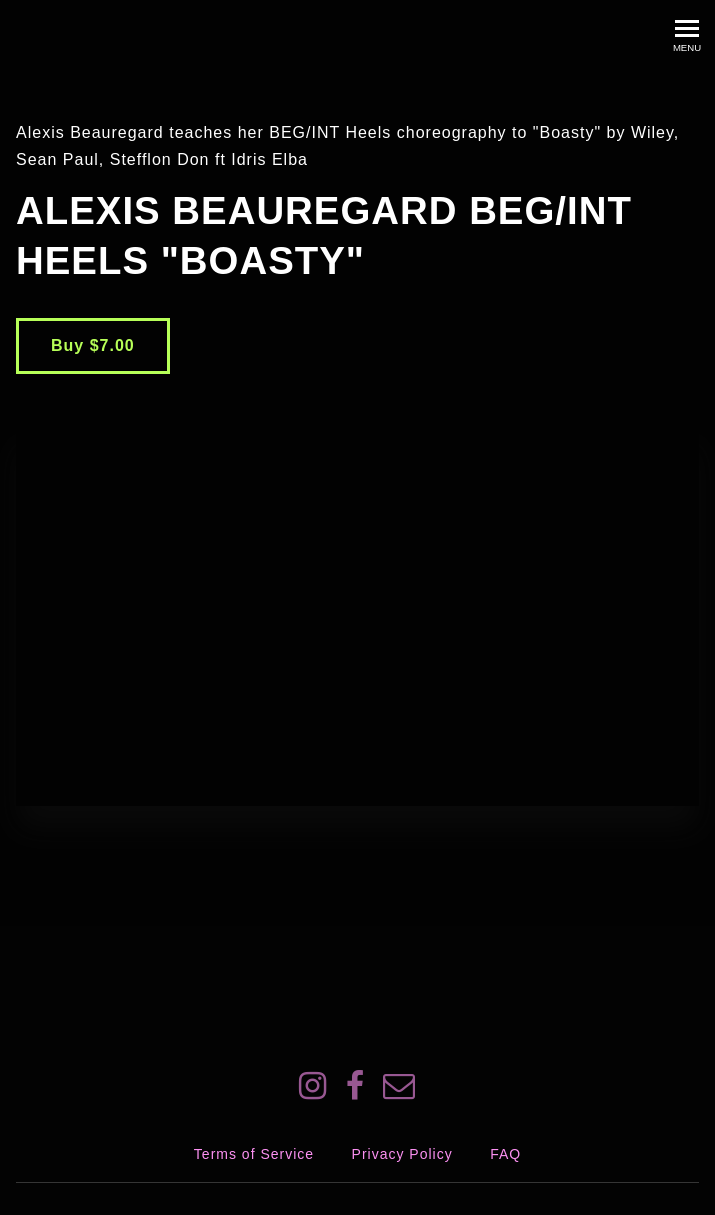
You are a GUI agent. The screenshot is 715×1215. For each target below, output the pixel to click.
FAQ (505, 1154)
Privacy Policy (402, 1154)
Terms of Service (254, 1154)
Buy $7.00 (93, 345)
